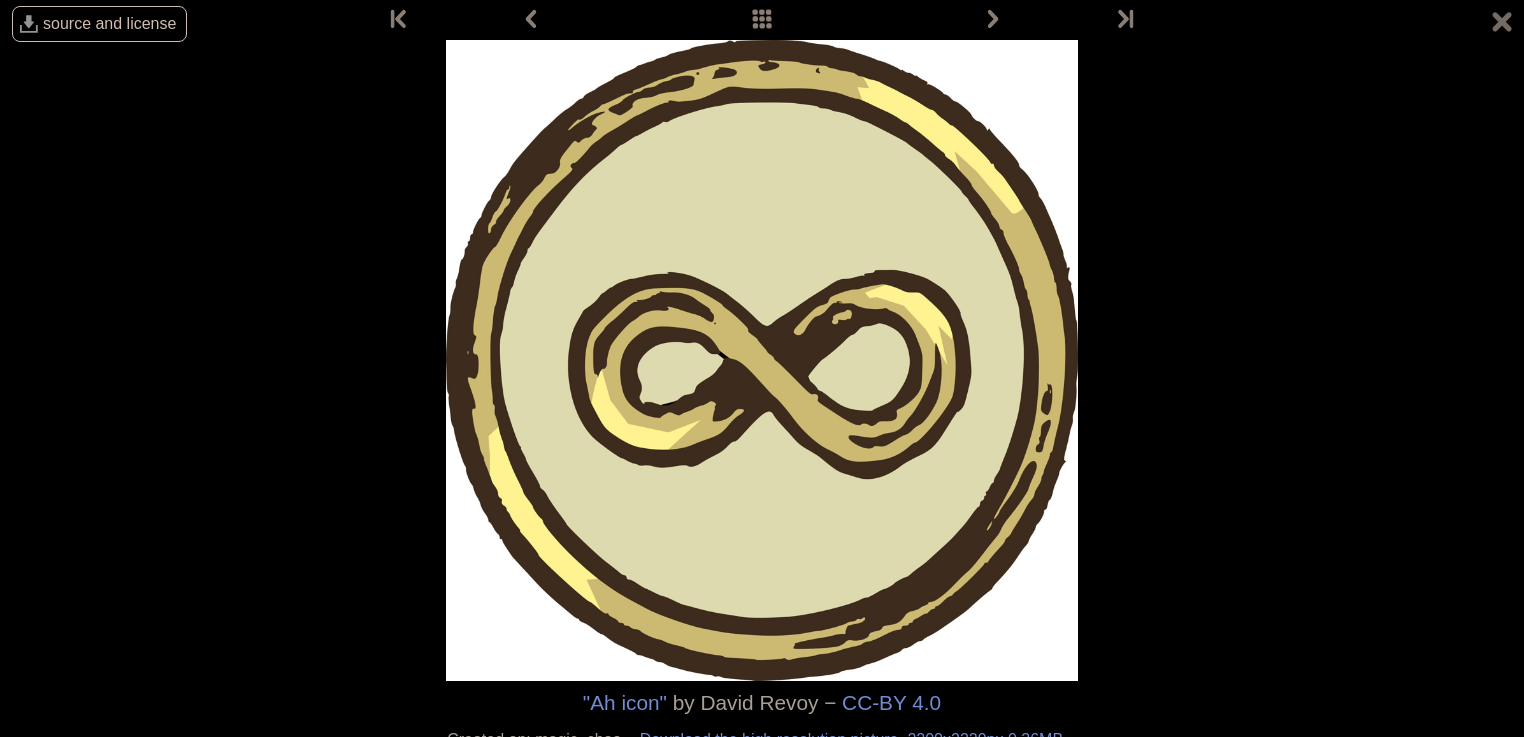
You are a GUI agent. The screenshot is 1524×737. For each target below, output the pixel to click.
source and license (109, 23)
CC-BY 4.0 (891, 702)
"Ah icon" (625, 702)
